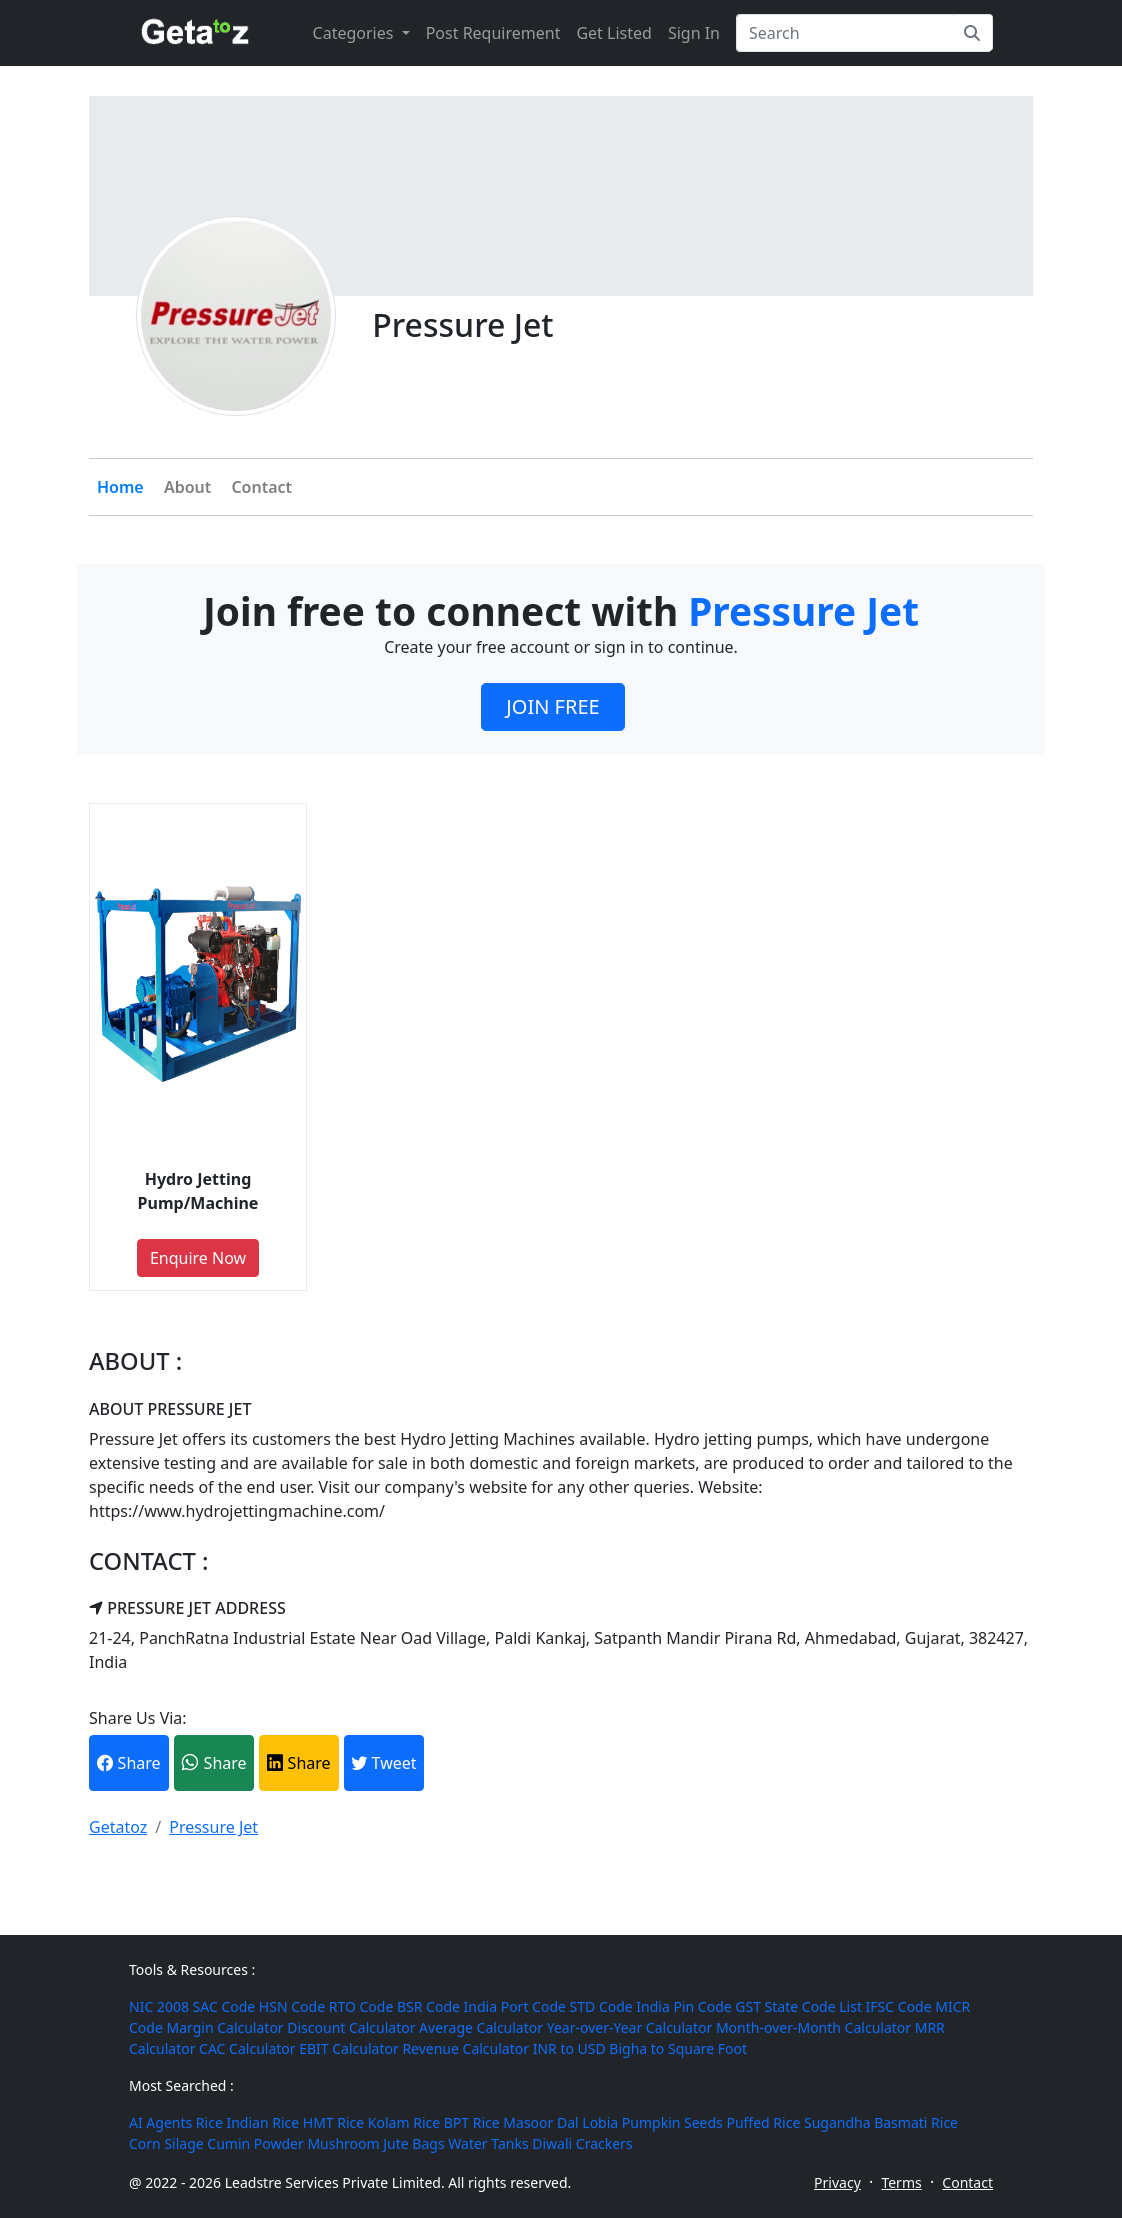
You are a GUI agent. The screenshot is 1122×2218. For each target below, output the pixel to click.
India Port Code (515, 2006)
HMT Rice (333, 2122)
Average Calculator (481, 2027)
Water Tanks (488, 2143)
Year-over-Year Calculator (630, 2027)
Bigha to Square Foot (678, 2048)
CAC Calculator (247, 2048)
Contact (261, 487)
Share (128, 1763)
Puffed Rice (763, 2122)
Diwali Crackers (582, 2143)
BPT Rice (472, 2122)
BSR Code (428, 2006)
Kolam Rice (404, 2122)
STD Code (601, 2006)
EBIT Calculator (349, 2048)
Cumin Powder (255, 2143)
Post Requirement (493, 33)
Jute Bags (413, 2143)
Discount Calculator (351, 2027)
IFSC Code (899, 2006)
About (187, 487)
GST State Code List (798, 2006)
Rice (209, 2122)
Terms (901, 2182)
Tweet (383, 1763)
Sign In (694, 33)
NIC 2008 (159, 2006)
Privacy (837, 2182)
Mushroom (343, 2143)
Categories (355, 33)
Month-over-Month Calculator (813, 2027)
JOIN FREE (552, 706)
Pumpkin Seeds (672, 2122)
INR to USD (569, 2048)
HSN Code (292, 2006)
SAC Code (224, 2006)
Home (120, 487)
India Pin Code (683, 2006)
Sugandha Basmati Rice (881, 2122)
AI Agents (160, 2122)
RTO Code (361, 2006)
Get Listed (613, 33)
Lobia (600, 2122)
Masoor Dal (540, 2122)
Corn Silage (166, 2143)
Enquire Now (198, 1258)
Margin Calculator (224, 2027)
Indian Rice (262, 2122)
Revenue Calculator (465, 2048)
